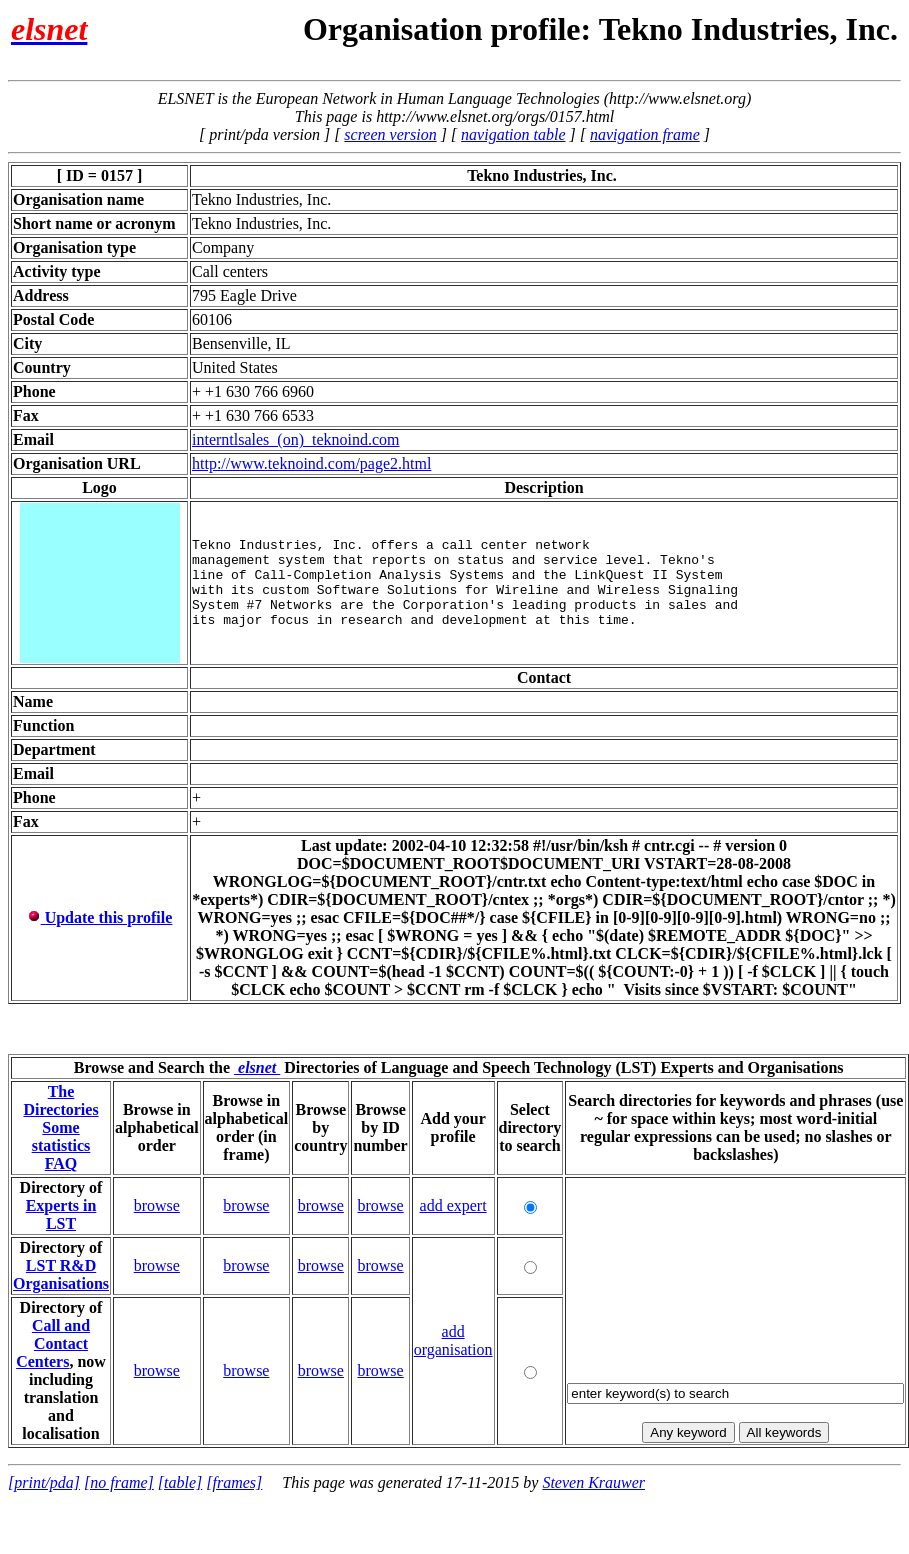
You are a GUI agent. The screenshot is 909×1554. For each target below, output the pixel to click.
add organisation (453, 1340)
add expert (453, 1205)
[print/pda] (44, 1482)
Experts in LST (61, 1214)
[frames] (234, 1482)
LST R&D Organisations (61, 1274)
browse (157, 1205)
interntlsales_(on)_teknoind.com (296, 439)
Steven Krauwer (593, 1482)
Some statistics (61, 1136)
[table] (180, 1482)
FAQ (61, 1163)
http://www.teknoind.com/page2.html (311, 463)
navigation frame (645, 134)
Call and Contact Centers (53, 1343)
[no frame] (119, 1482)
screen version (390, 134)
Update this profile (100, 917)
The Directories (60, 1100)
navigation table (513, 134)
